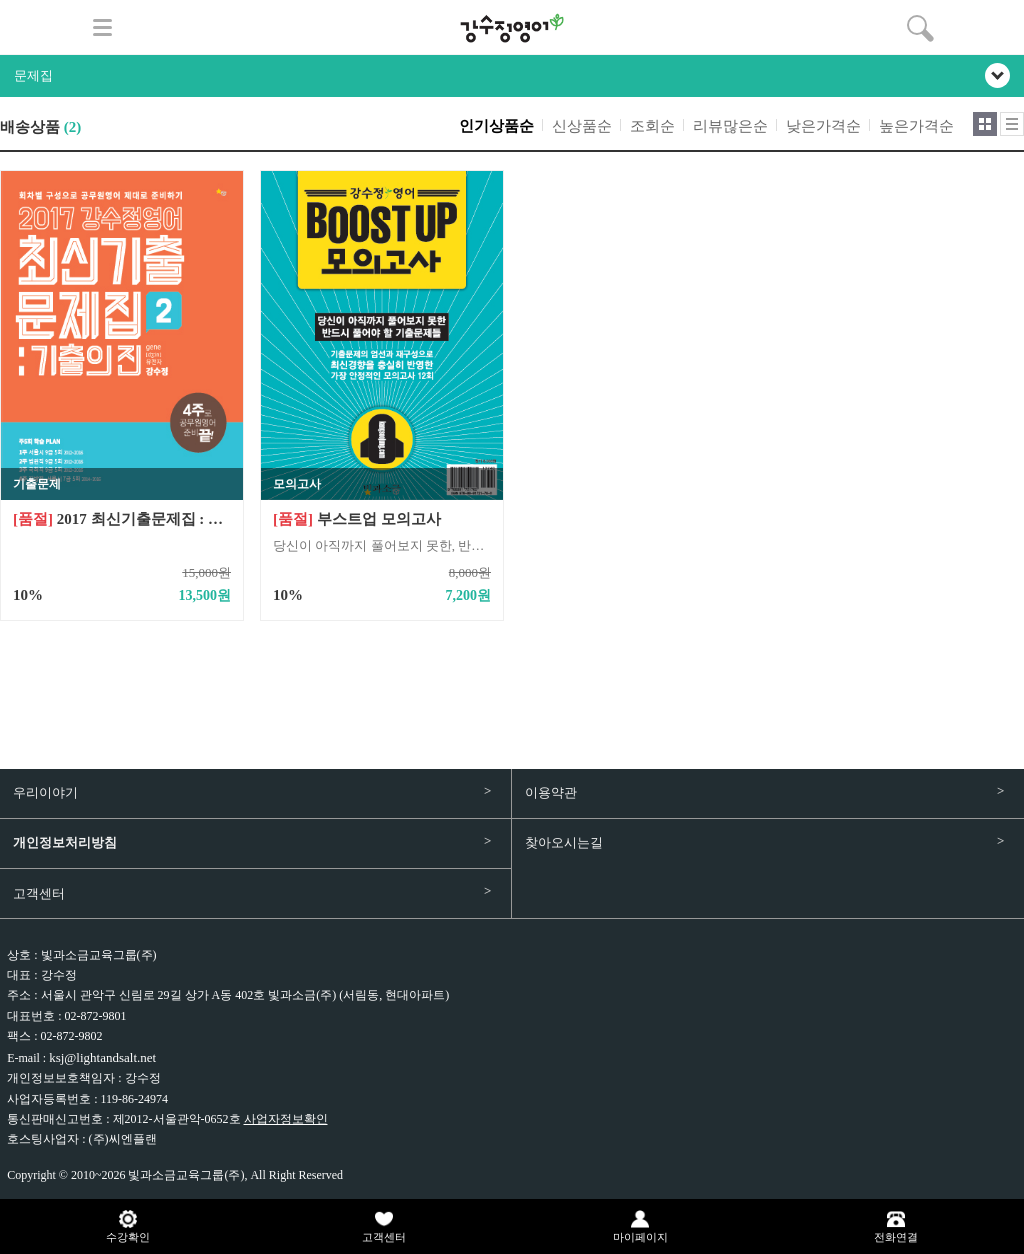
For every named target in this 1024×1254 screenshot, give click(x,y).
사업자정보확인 (286, 1119)
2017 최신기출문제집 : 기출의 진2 (122, 519)
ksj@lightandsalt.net (102, 1057)
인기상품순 (496, 126)
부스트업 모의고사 (357, 519)
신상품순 (582, 126)
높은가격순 (916, 126)
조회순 (652, 126)
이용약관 (551, 792)
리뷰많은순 (730, 126)
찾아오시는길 (564, 842)
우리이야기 (45, 792)
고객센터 (39, 893)
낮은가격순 (823, 126)
